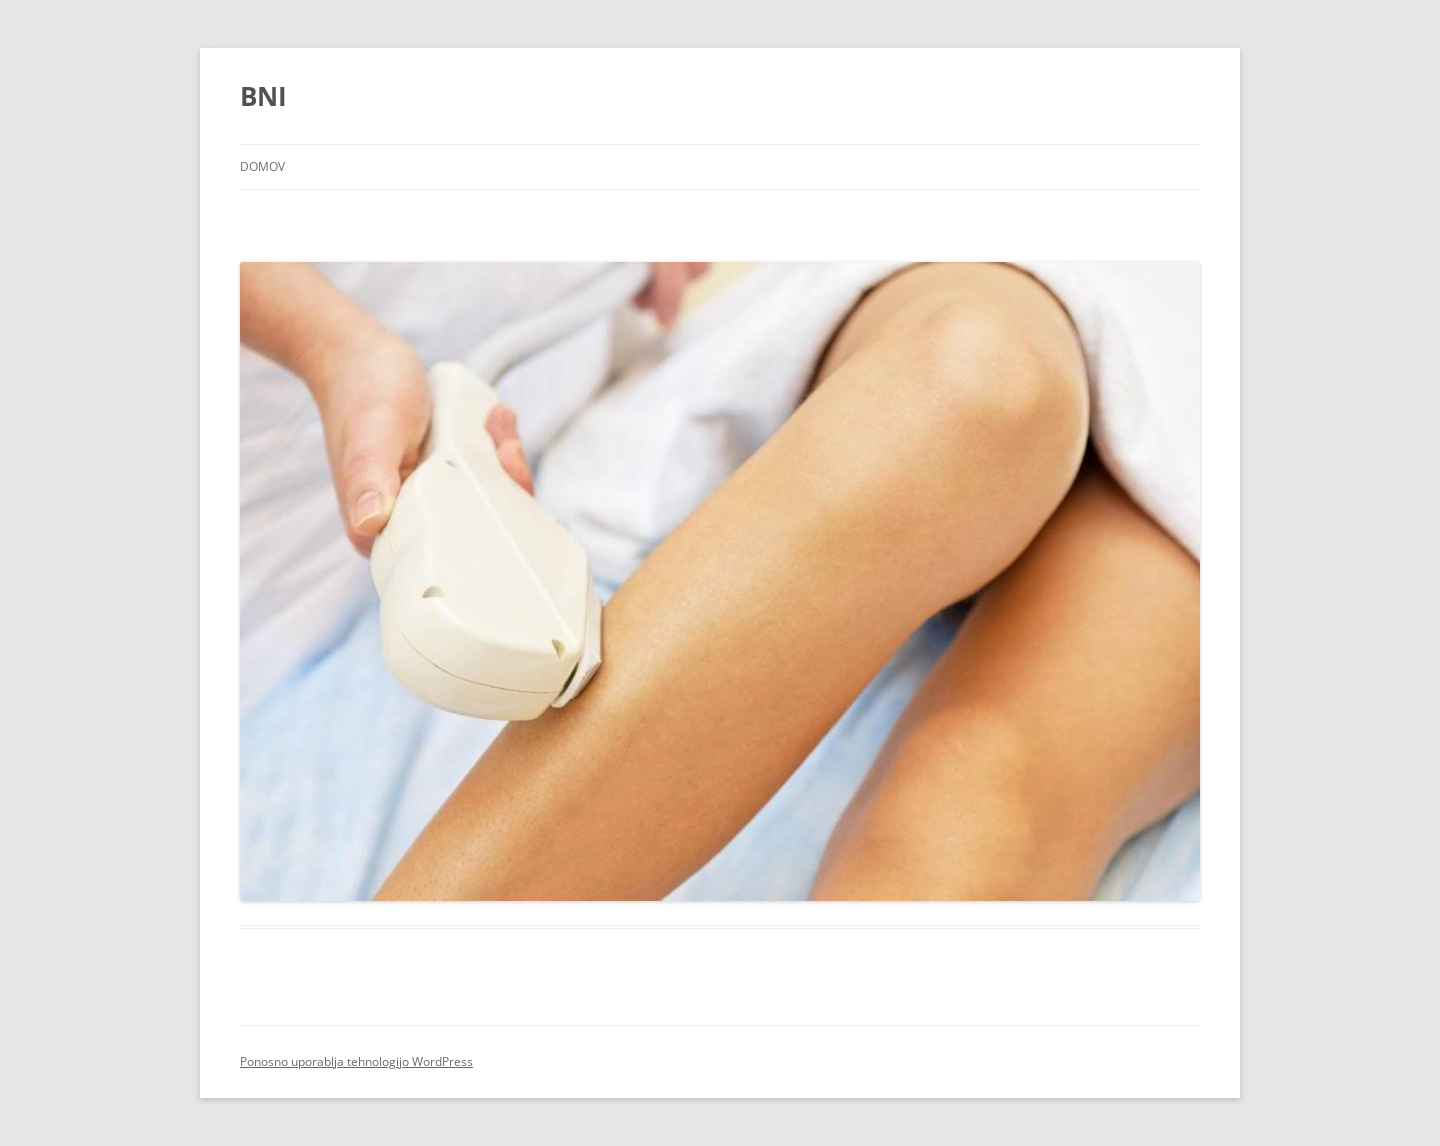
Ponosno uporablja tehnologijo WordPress (356, 1061)
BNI (263, 96)
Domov (262, 166)
